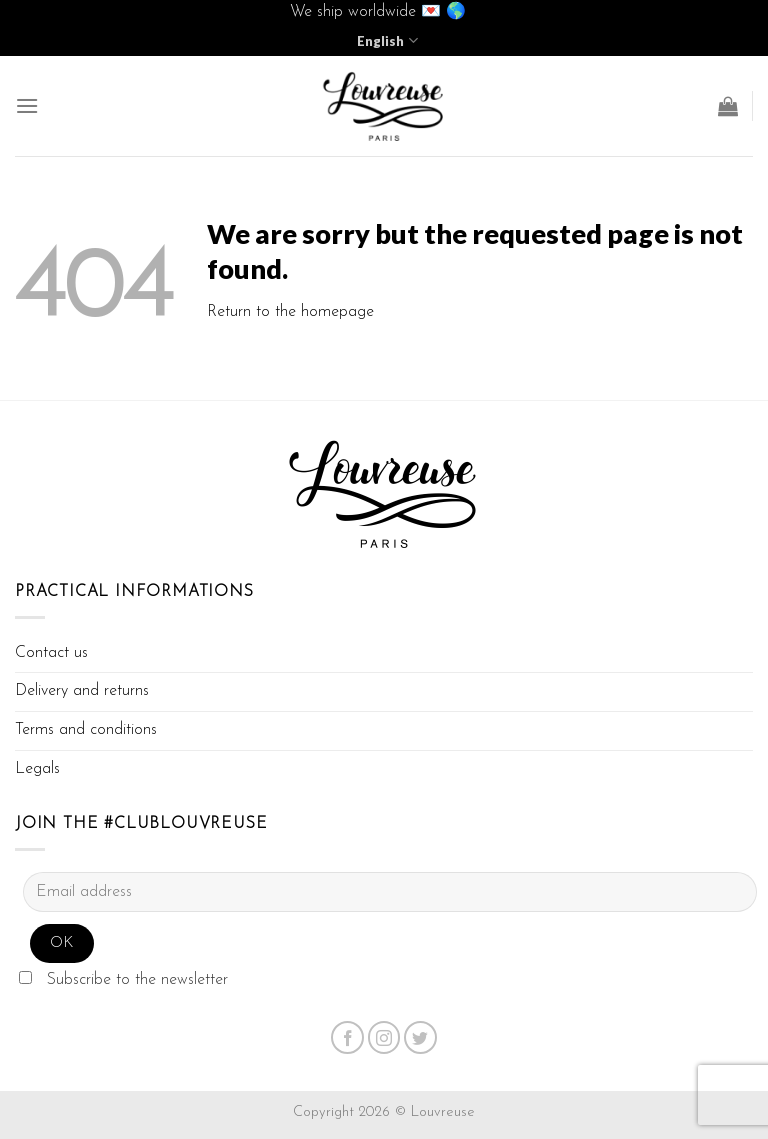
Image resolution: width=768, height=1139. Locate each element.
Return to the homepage (290, 312)
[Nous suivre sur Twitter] (420, 1037)
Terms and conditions (86, 730)
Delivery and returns (82, 691)
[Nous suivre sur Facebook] (347, 1037)
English (387, 40)
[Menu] (27, 105)
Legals (37, 769)
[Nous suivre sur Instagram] (384, 1037)
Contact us (51, 653)
